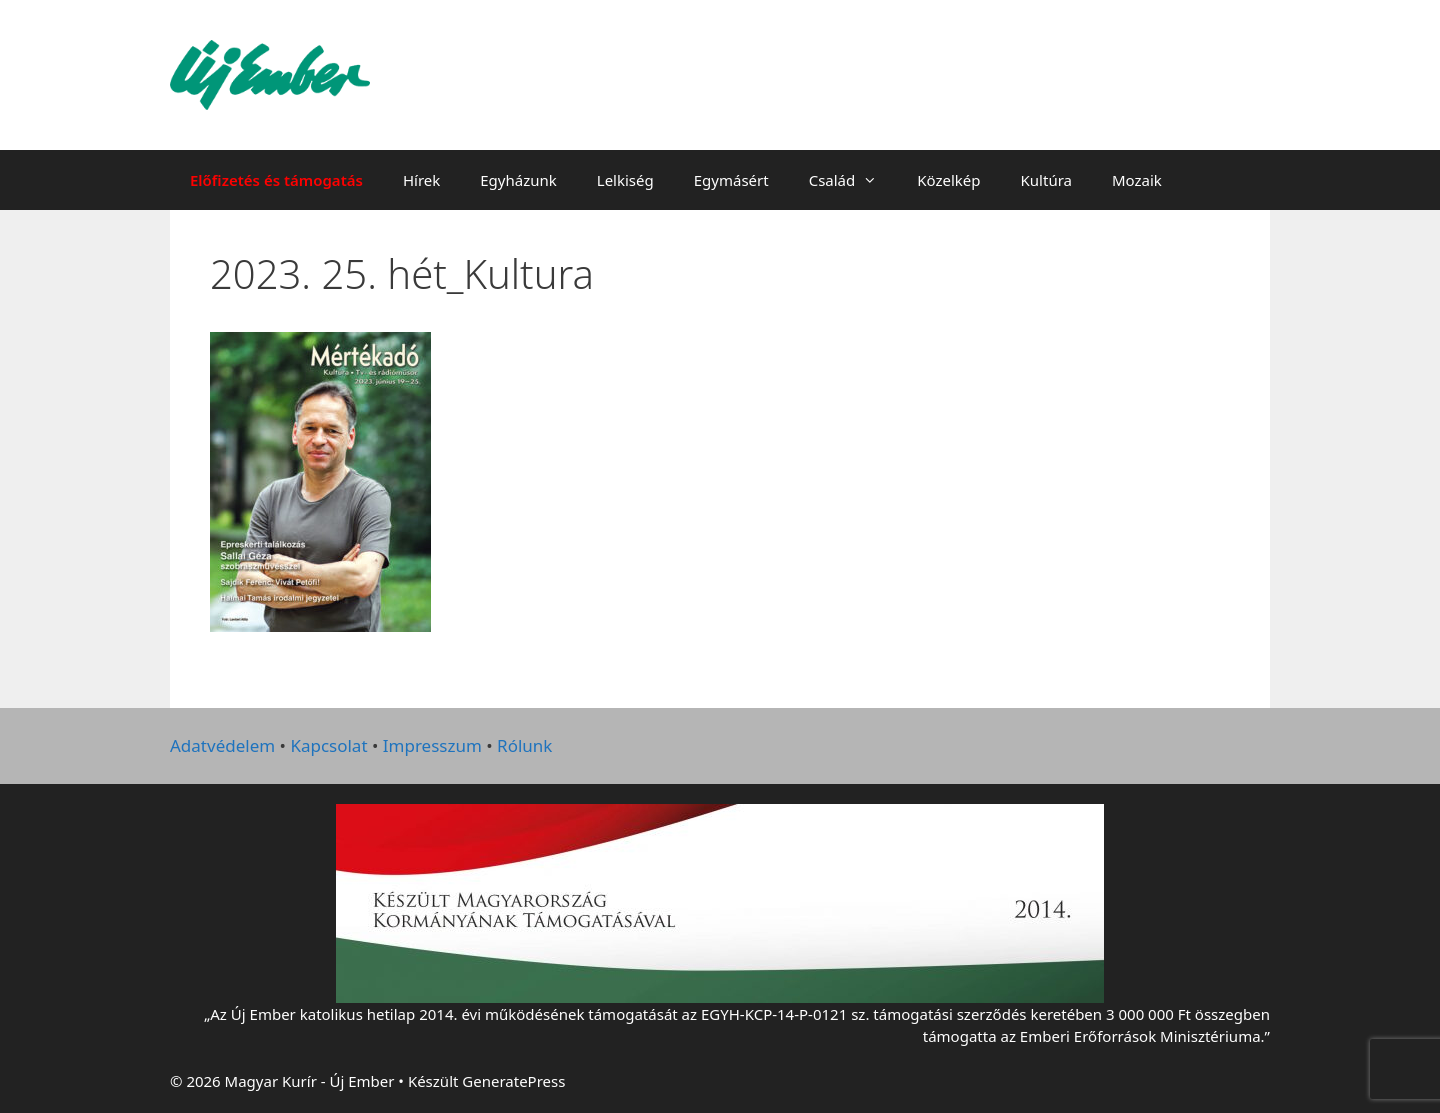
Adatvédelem (222, 745)
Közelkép (948, 180)
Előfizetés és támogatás (276, 180)
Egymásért (731, 180)
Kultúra (1046, 180)
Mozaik (1137, 180)
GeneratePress (513, 1081)
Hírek (421, 180)
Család (853, 180)
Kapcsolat (328, 745)
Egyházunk (518, 180)
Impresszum (432, 745)
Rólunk (524, 745)
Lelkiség (625, 180)
